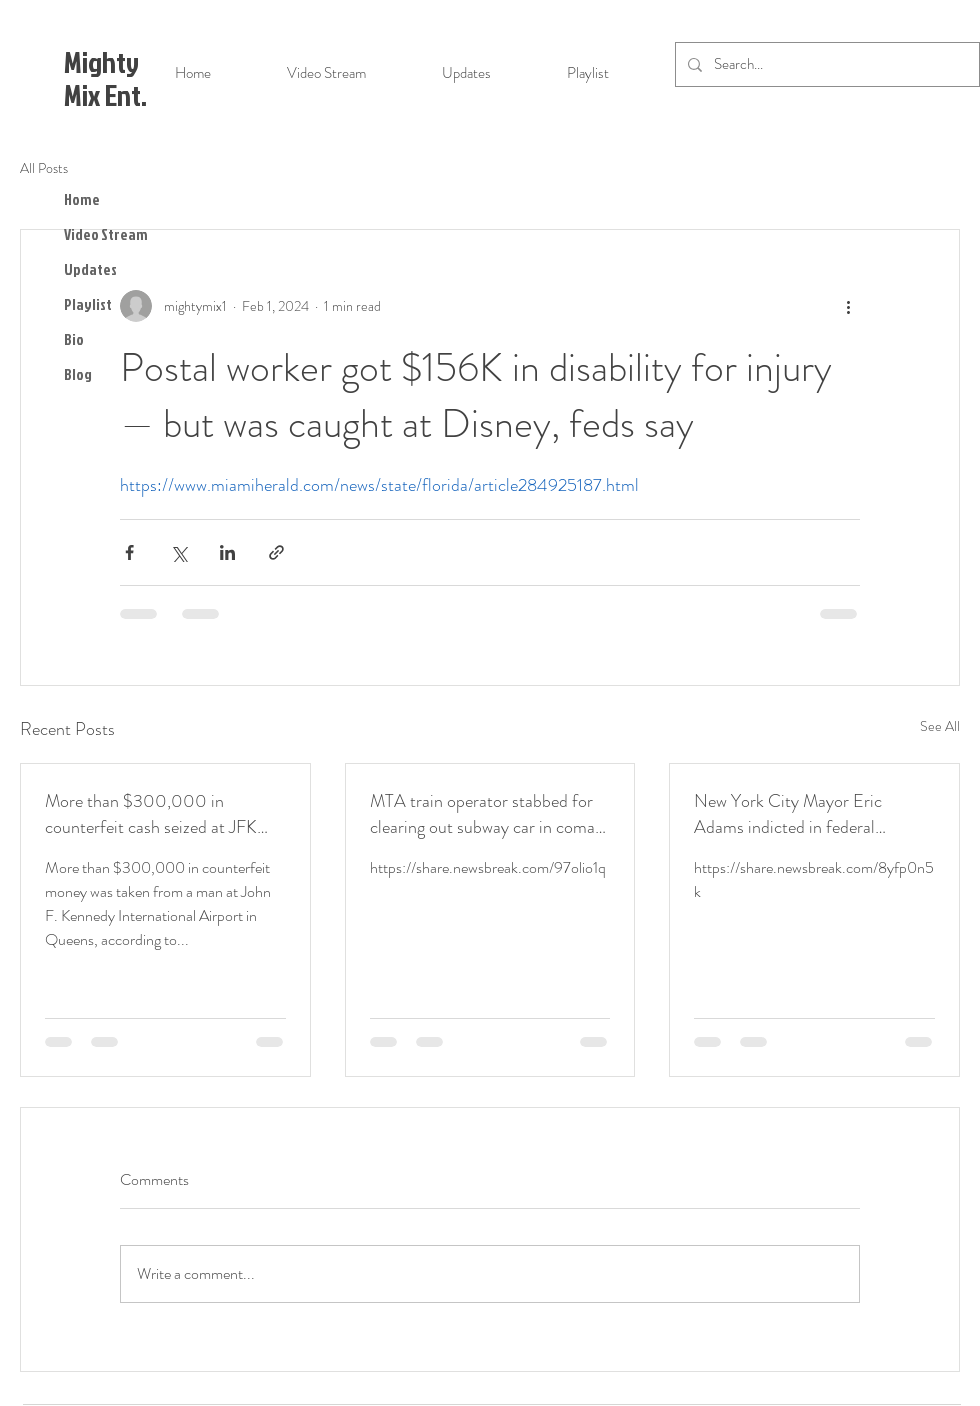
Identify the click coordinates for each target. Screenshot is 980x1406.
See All (940, 726)
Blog (78, 374)
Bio (74, 339)
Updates (90, 269)
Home (82, 199)
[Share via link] (276, 552)
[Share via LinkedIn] (227, 552)
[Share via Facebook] (129, 552)
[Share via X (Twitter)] (178, 552)
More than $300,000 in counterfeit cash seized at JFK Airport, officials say (151, 814)
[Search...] (825, 64)
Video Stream (106, 234)
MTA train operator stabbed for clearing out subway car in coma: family (485, 814)
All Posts (44, 168)
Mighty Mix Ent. (105, 78)
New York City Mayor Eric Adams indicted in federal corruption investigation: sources (809, 814)
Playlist (88, 304)
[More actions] (848, 306)
